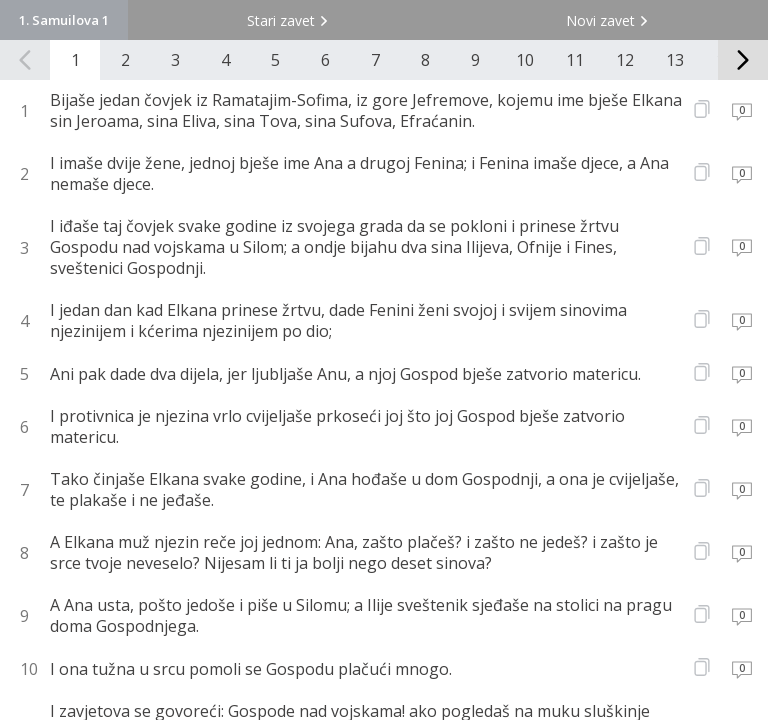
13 (675, 60)
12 (625, 60)
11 (575, 60)
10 (525, 60)
